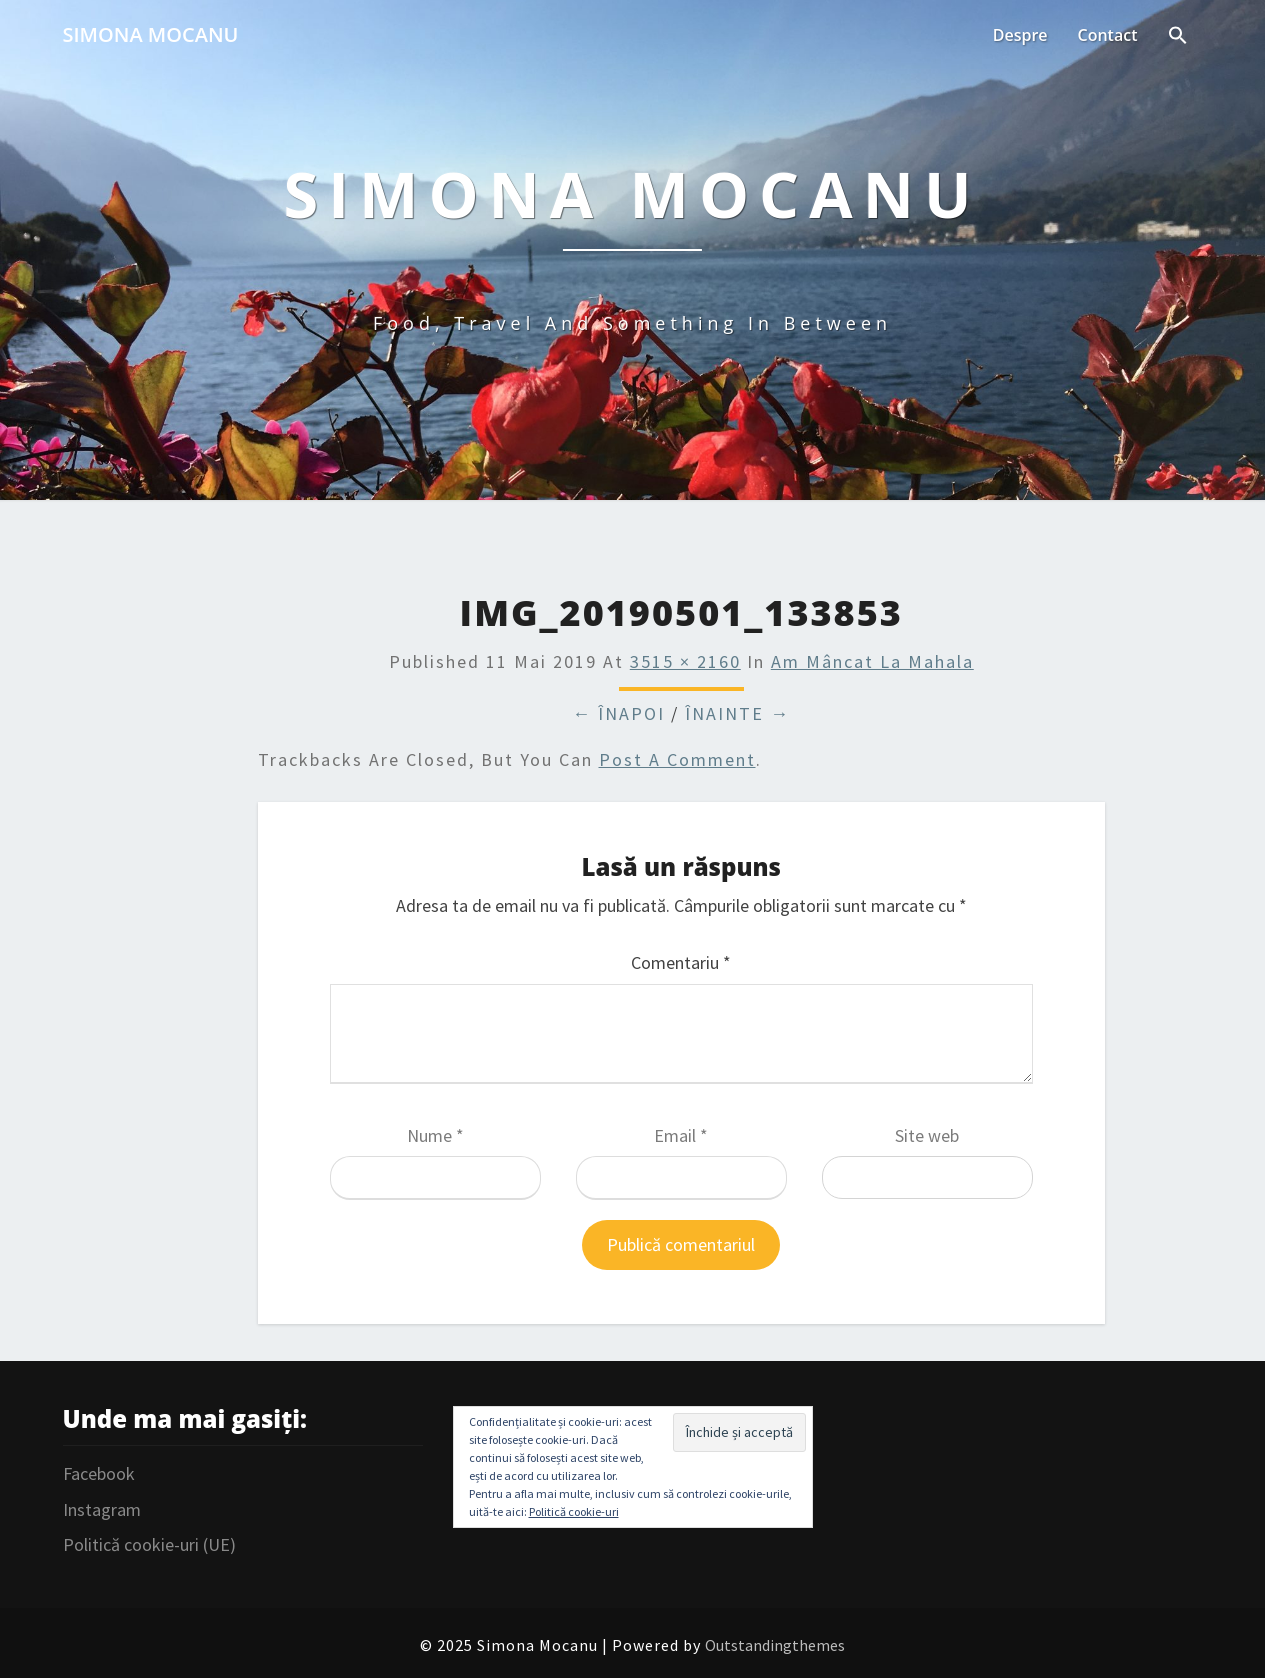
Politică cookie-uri (574, 1511)
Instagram (102, 1509)
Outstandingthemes (775, 1645)
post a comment (677, 759)
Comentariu (681, 962)
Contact (1108, 35)
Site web (927, 1135)
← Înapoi (618, 713)
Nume (435, 1135)
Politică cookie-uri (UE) (149, 1544)
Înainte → (737, 713)
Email (681, 1135)
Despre (1020, 35)
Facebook (99, 1473)
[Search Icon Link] (1178, 37)
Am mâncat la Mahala (872, 661)
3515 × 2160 (685, 661)
